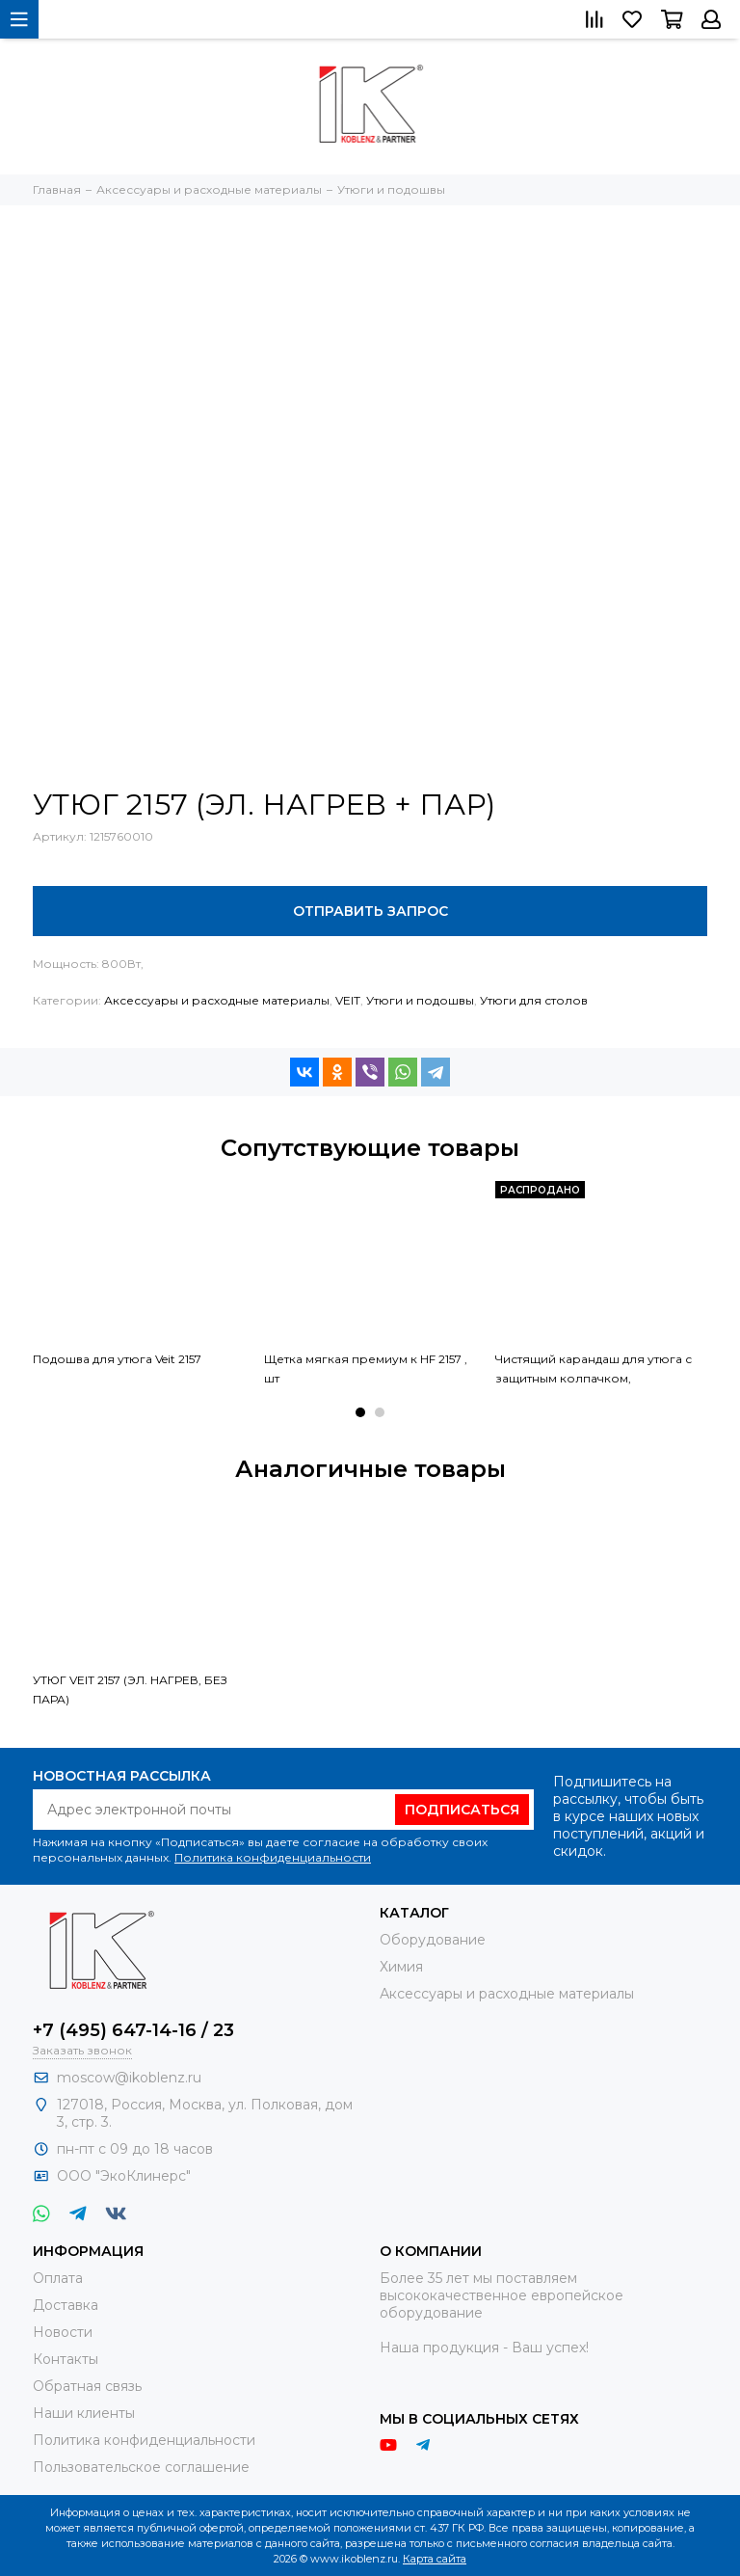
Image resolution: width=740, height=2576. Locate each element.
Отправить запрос (370, 911)
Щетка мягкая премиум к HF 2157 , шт (365, 1368)
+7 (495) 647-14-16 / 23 (133, 2030)
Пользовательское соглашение (141, 2467)
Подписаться (462, 1809)
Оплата (58, 2278)
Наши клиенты (84, 2413)
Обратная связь (87, 2386)
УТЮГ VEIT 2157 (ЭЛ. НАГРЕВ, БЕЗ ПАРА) (130, 1689)
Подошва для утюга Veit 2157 (117, 1359)
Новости (62, 2332)
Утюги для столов (534, 1000)
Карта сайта (434, 2558)
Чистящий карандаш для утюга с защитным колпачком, (593, 1368)
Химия (401, 1966)
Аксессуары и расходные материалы (217, 1000)
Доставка (65, 2305)
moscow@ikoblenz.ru (129, 2077)
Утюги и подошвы (420, 1000)
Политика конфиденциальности (272, 1857)
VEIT (347, 1000)
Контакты (65, 2359)
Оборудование (433, 1939)
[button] (360, 1412)
